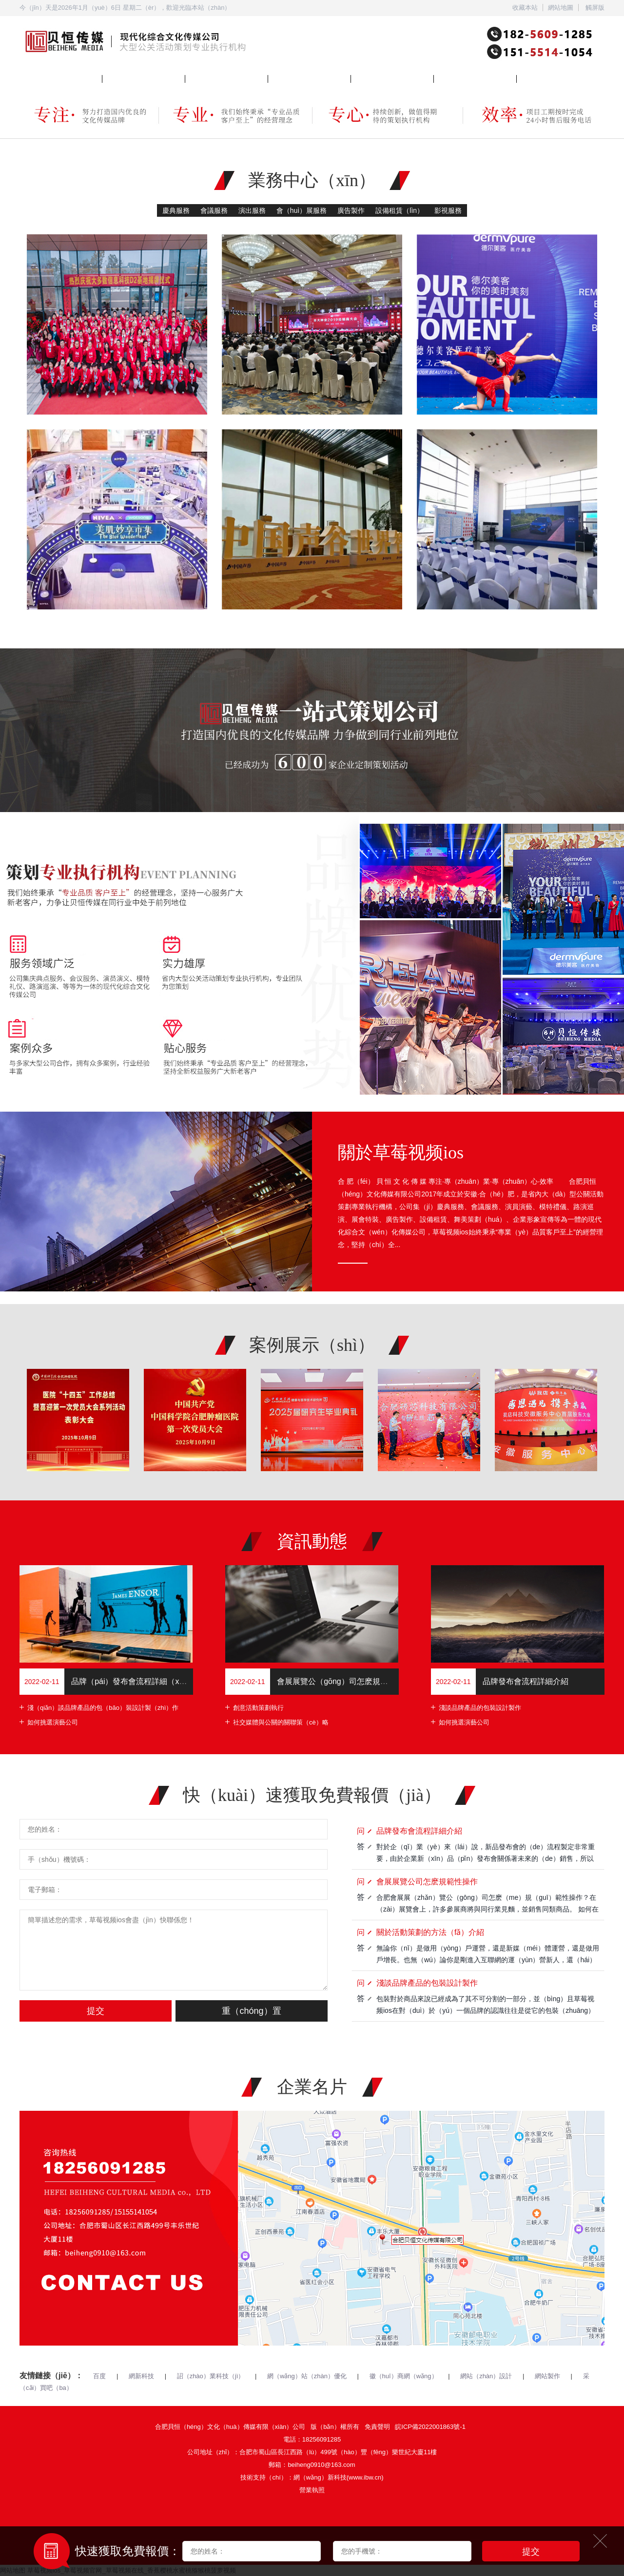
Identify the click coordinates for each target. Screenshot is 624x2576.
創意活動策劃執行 (258, 1707)
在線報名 (446, 78)
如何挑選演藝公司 (52, 1722)
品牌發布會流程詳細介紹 (525, 1681)
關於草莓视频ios (208, 78)
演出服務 (252, 210)
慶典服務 (176, 210)
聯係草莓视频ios (540, 78)
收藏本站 (525, 7)
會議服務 (214, 210)
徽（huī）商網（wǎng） (404, 2376)
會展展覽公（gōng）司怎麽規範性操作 (344, 1681)
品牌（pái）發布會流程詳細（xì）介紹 (138, 1681)
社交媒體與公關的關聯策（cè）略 (281, 1722)
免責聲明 (377, 2426)
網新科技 (141, 2376)
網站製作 (547, 2376)
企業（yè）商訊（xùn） (385, 78)
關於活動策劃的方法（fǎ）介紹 (430, 1932)
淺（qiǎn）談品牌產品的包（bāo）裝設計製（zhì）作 (102, 1707)
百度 (99, 2376)
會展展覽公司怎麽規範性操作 (427, 1881)
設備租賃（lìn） (399, 210)
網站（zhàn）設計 (486, 2376)
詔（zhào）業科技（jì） (211, 2376)
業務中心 (115, 78)
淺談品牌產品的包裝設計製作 (480, 1707)
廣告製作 (351, 210)
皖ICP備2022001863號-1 (430, 2426)
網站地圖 (560, 7)
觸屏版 (594, 7)
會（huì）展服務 (301, 210)
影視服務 (448, 210)
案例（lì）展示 (289, 78)
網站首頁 (32, 78)
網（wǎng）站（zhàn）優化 (307, 2376)
